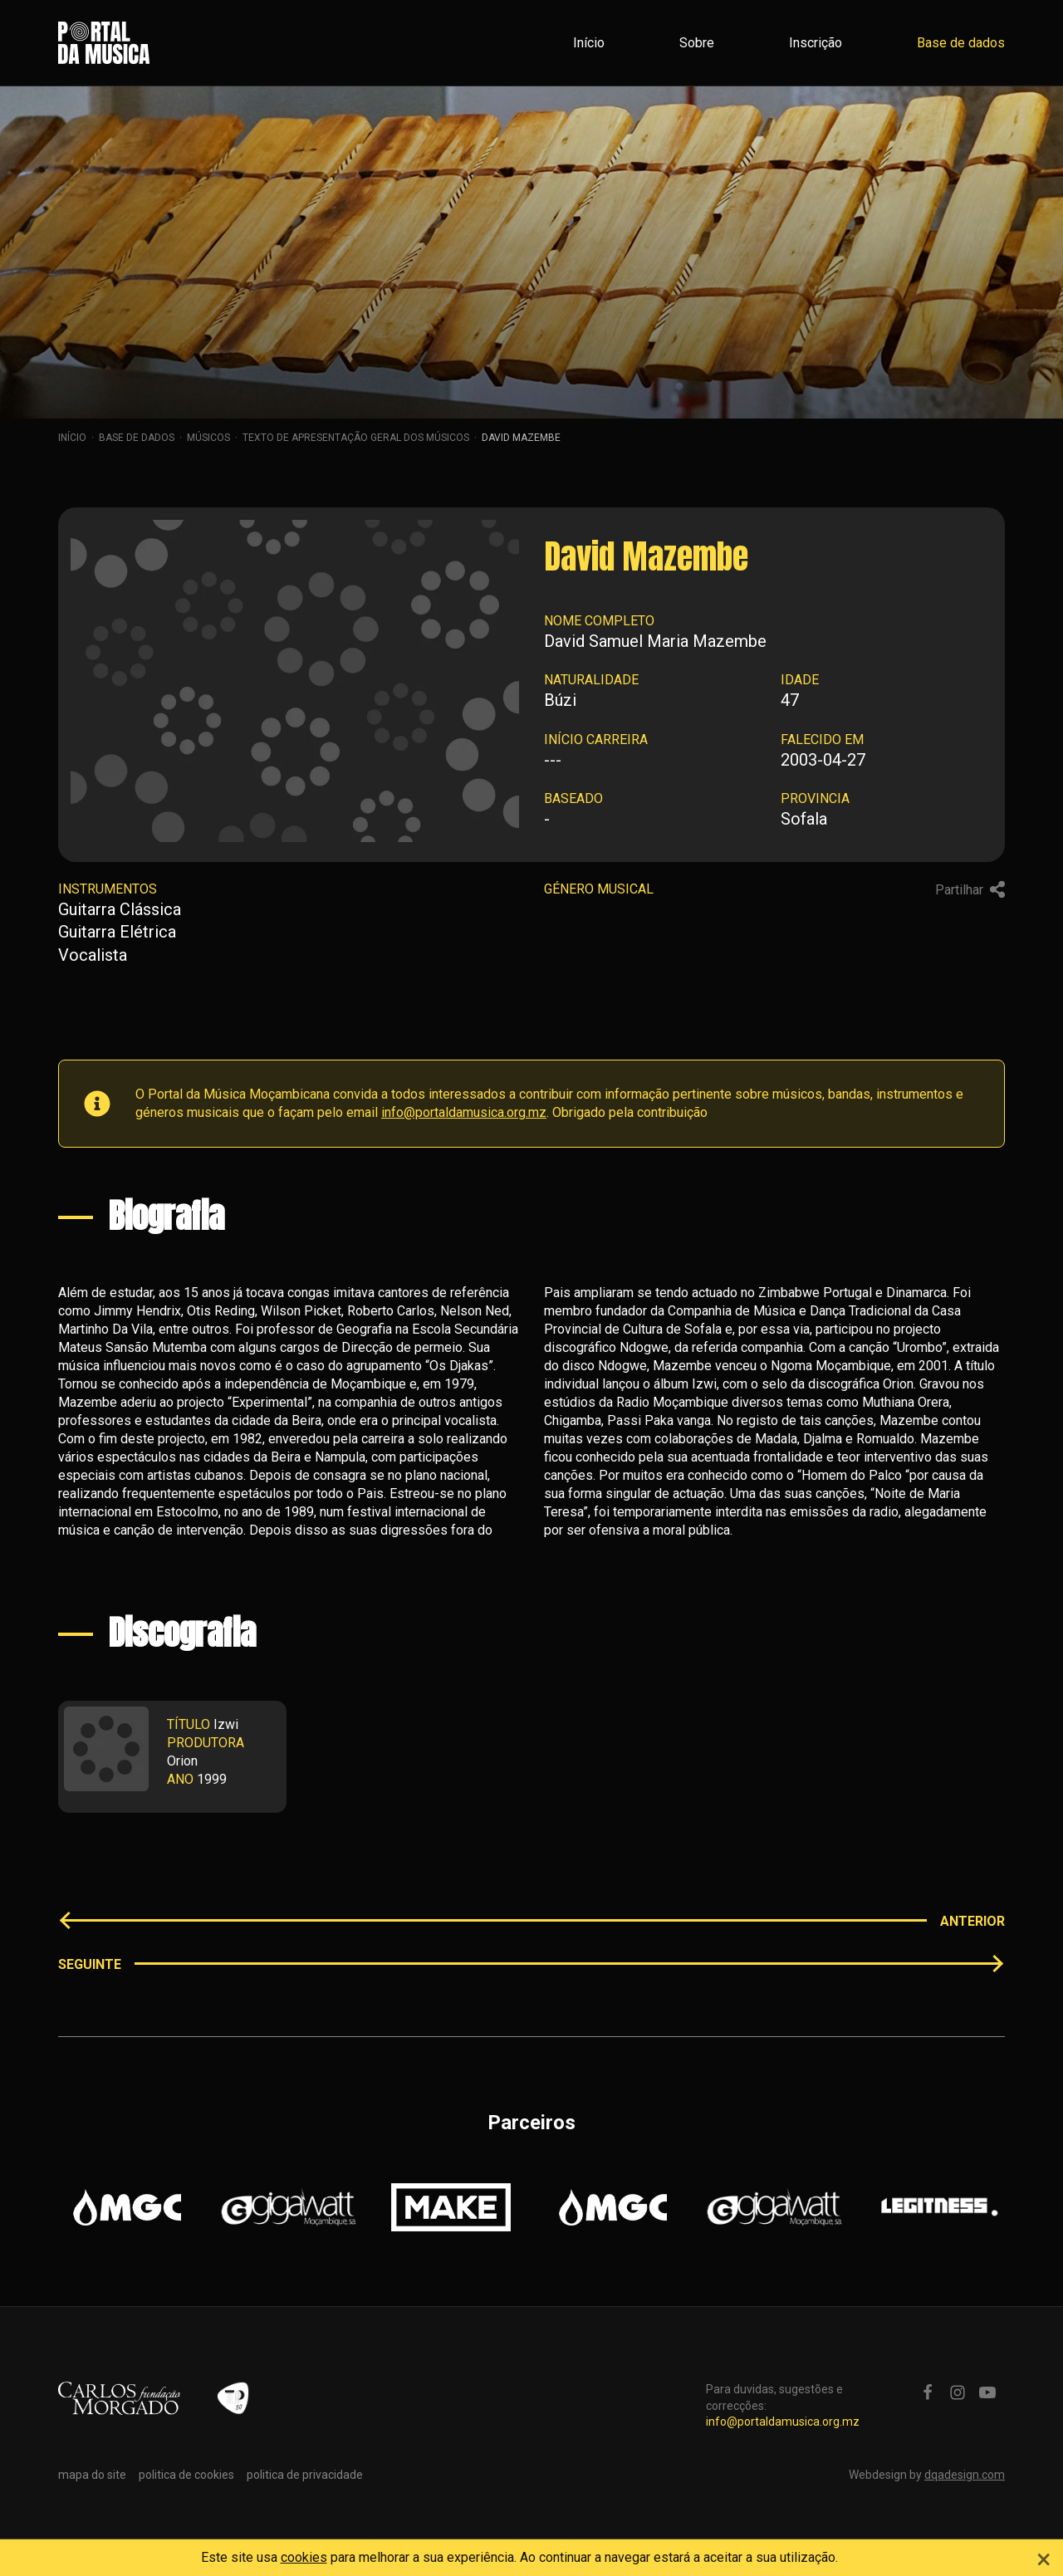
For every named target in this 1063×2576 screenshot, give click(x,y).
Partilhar (970, 889)
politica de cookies (186, 2474)
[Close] (1043, 2557)
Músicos (208, 437)
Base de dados (961, 43)
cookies (304, 2557)
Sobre (696, 43)
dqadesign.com (964, 2474)
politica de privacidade (305, 2474)
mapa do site (92, 2474)
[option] (127, 2207)
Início (589, 43)
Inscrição (815, 43)
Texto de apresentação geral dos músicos (355, 437)
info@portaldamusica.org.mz (463, 1112)
